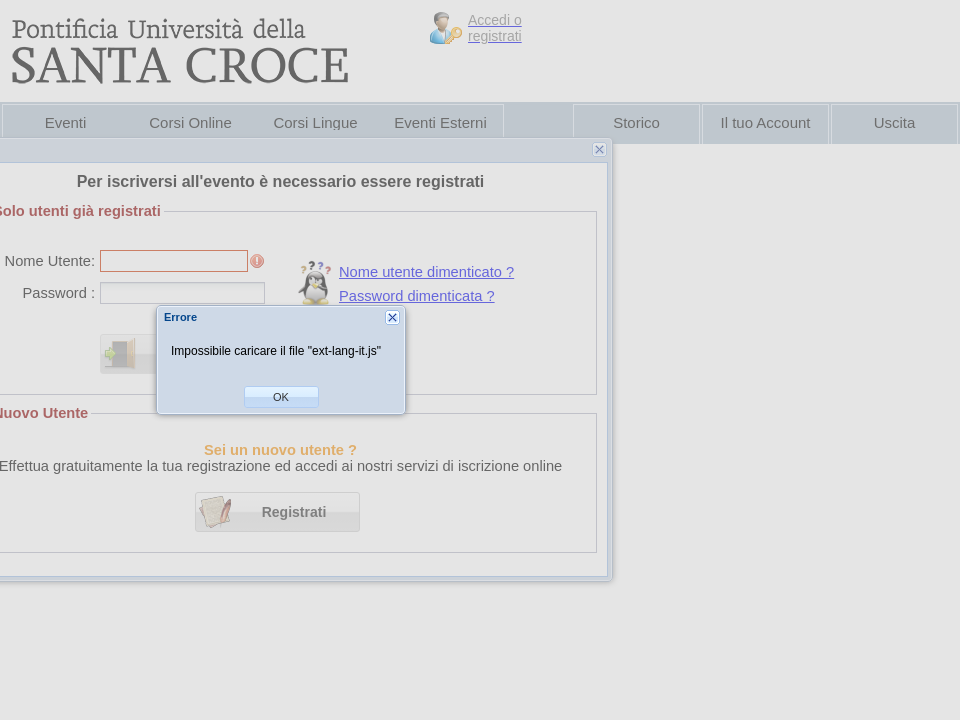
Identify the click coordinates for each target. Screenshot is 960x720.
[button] (281, 397)
